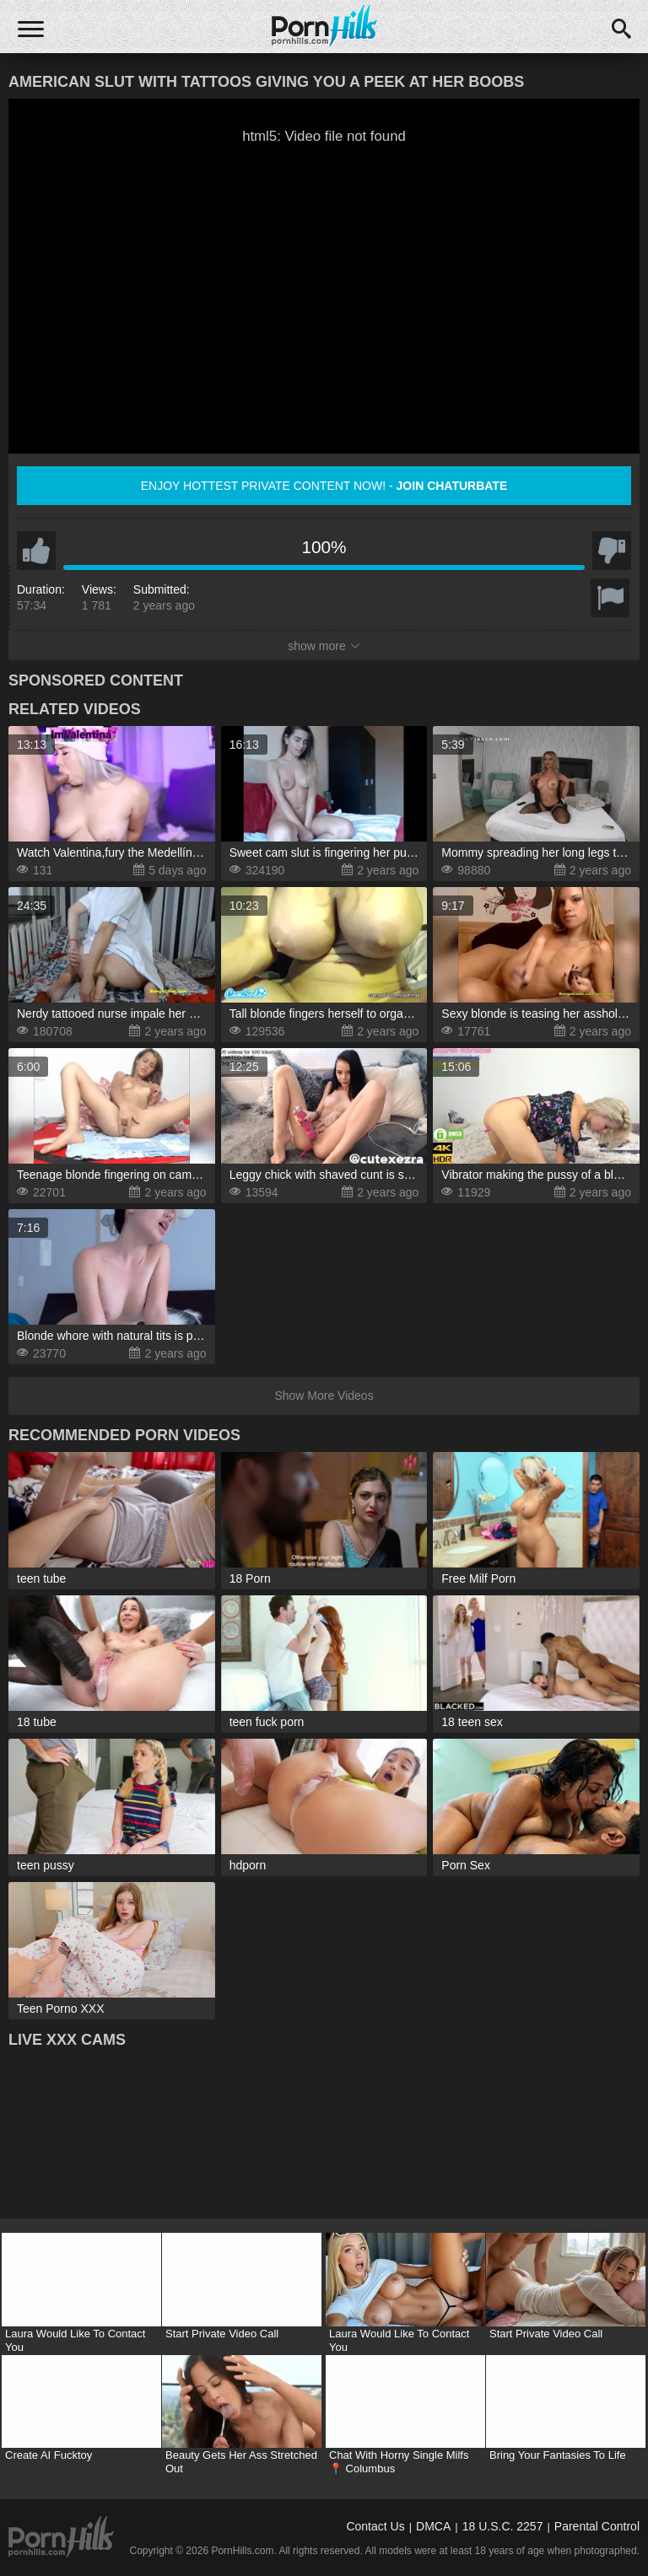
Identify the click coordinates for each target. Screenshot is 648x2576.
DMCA (433, 2526)
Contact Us (375, 2526)
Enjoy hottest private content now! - (324, 485)
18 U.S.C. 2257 (502, 2526)
